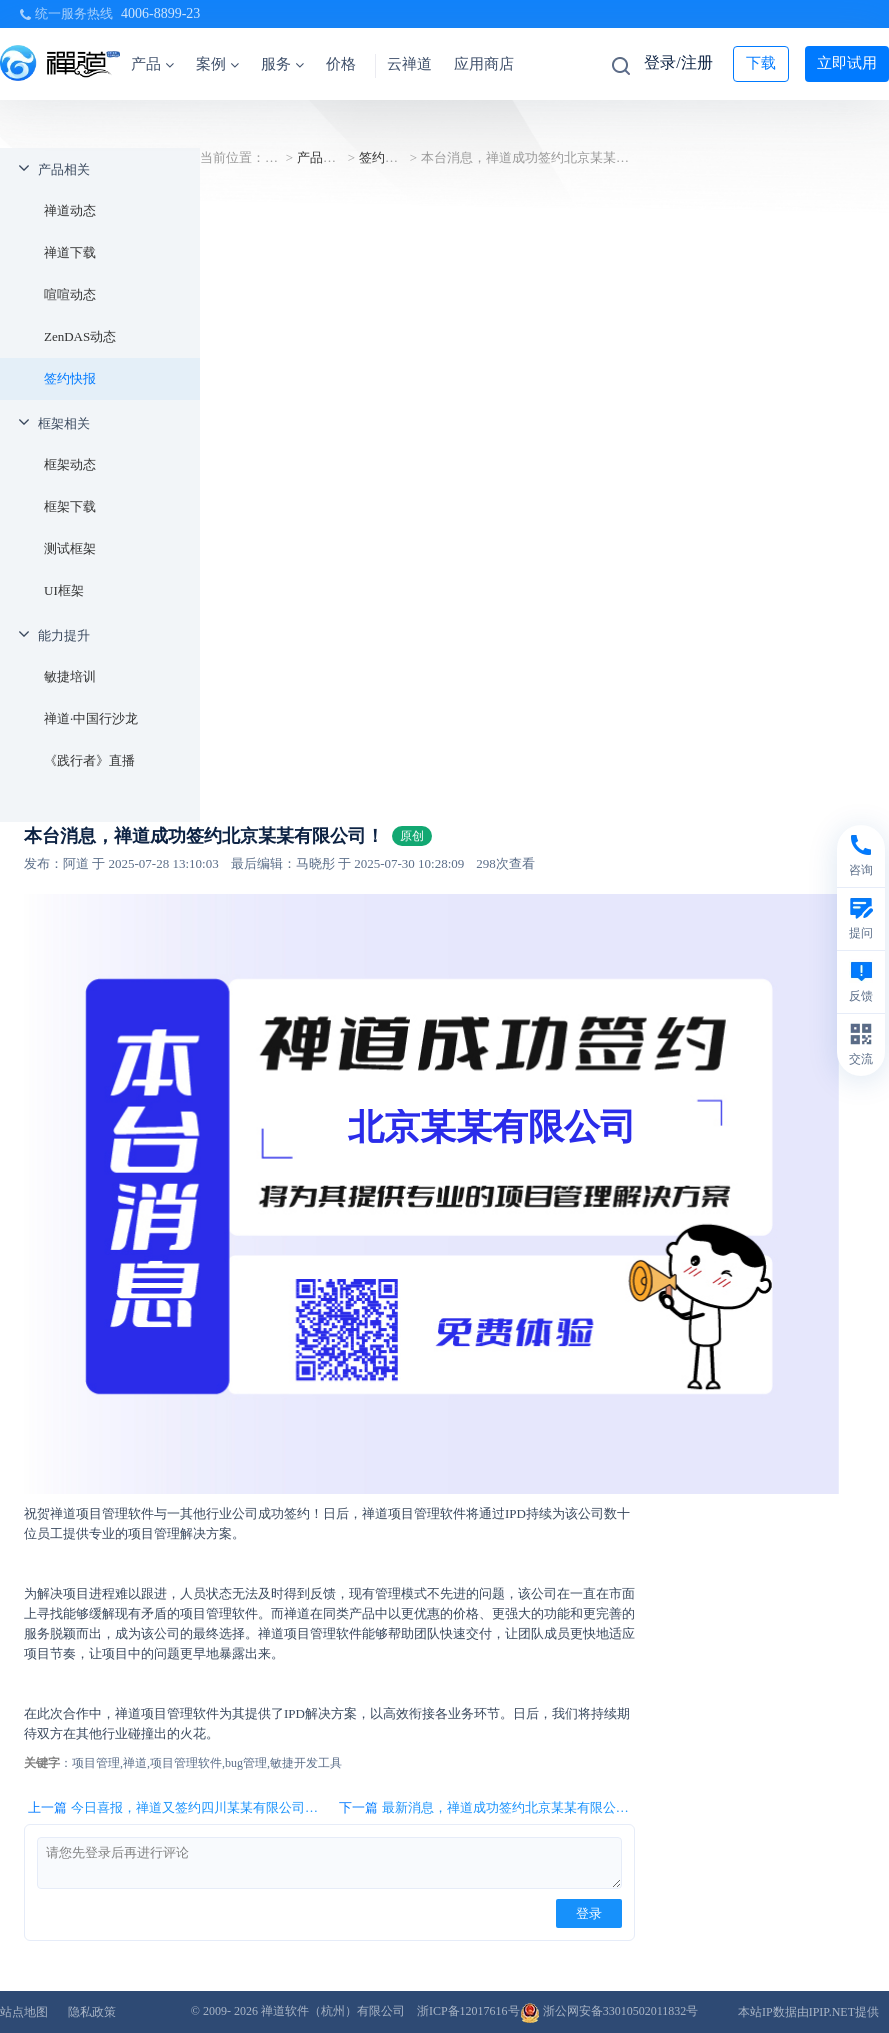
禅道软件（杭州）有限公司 (333, 2011)
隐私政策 (92, 2012)
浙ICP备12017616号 (468, 2011)
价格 (341, 64)
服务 (282, 64)
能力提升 (64, 635)
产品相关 (64, 169)
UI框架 (64, 590)
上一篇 (175, 1808)
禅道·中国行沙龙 (91, 718)
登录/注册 (678, 62)
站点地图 (24, 2012)
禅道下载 (70, 252)
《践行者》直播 (89, 760)
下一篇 (487, 1808)
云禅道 (409, 64)
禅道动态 (70, 210)
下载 (761, 63)
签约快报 (70, 378)
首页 (278, 157)
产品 (152, 64)
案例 (217, 64)
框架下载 (70, 506)
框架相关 (64, 423)
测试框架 (70, 548)
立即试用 (847, 63)
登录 (589, 1913)
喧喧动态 (70, 294)
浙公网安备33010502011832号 (609, 2011)
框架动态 (70, 464)
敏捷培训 (70, 676)
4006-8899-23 (160, 13)
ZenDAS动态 (80, 336)
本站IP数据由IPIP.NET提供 (808, 2012)
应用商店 (484, 64)
